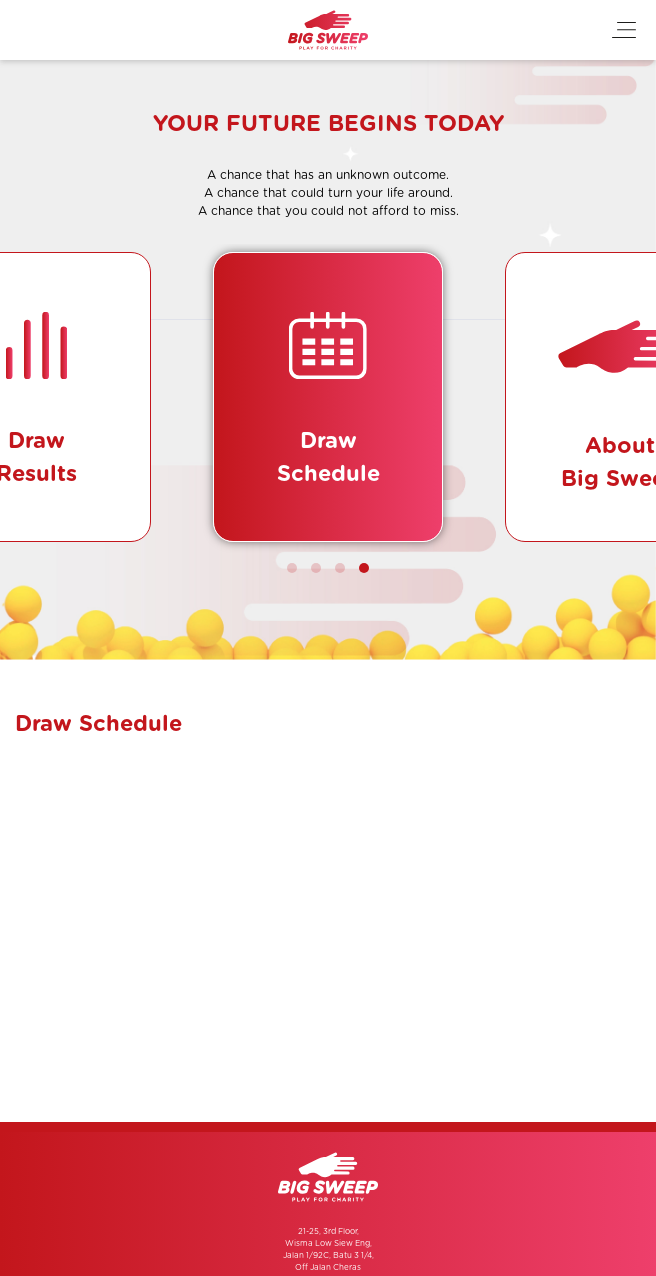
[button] (292, 568)
